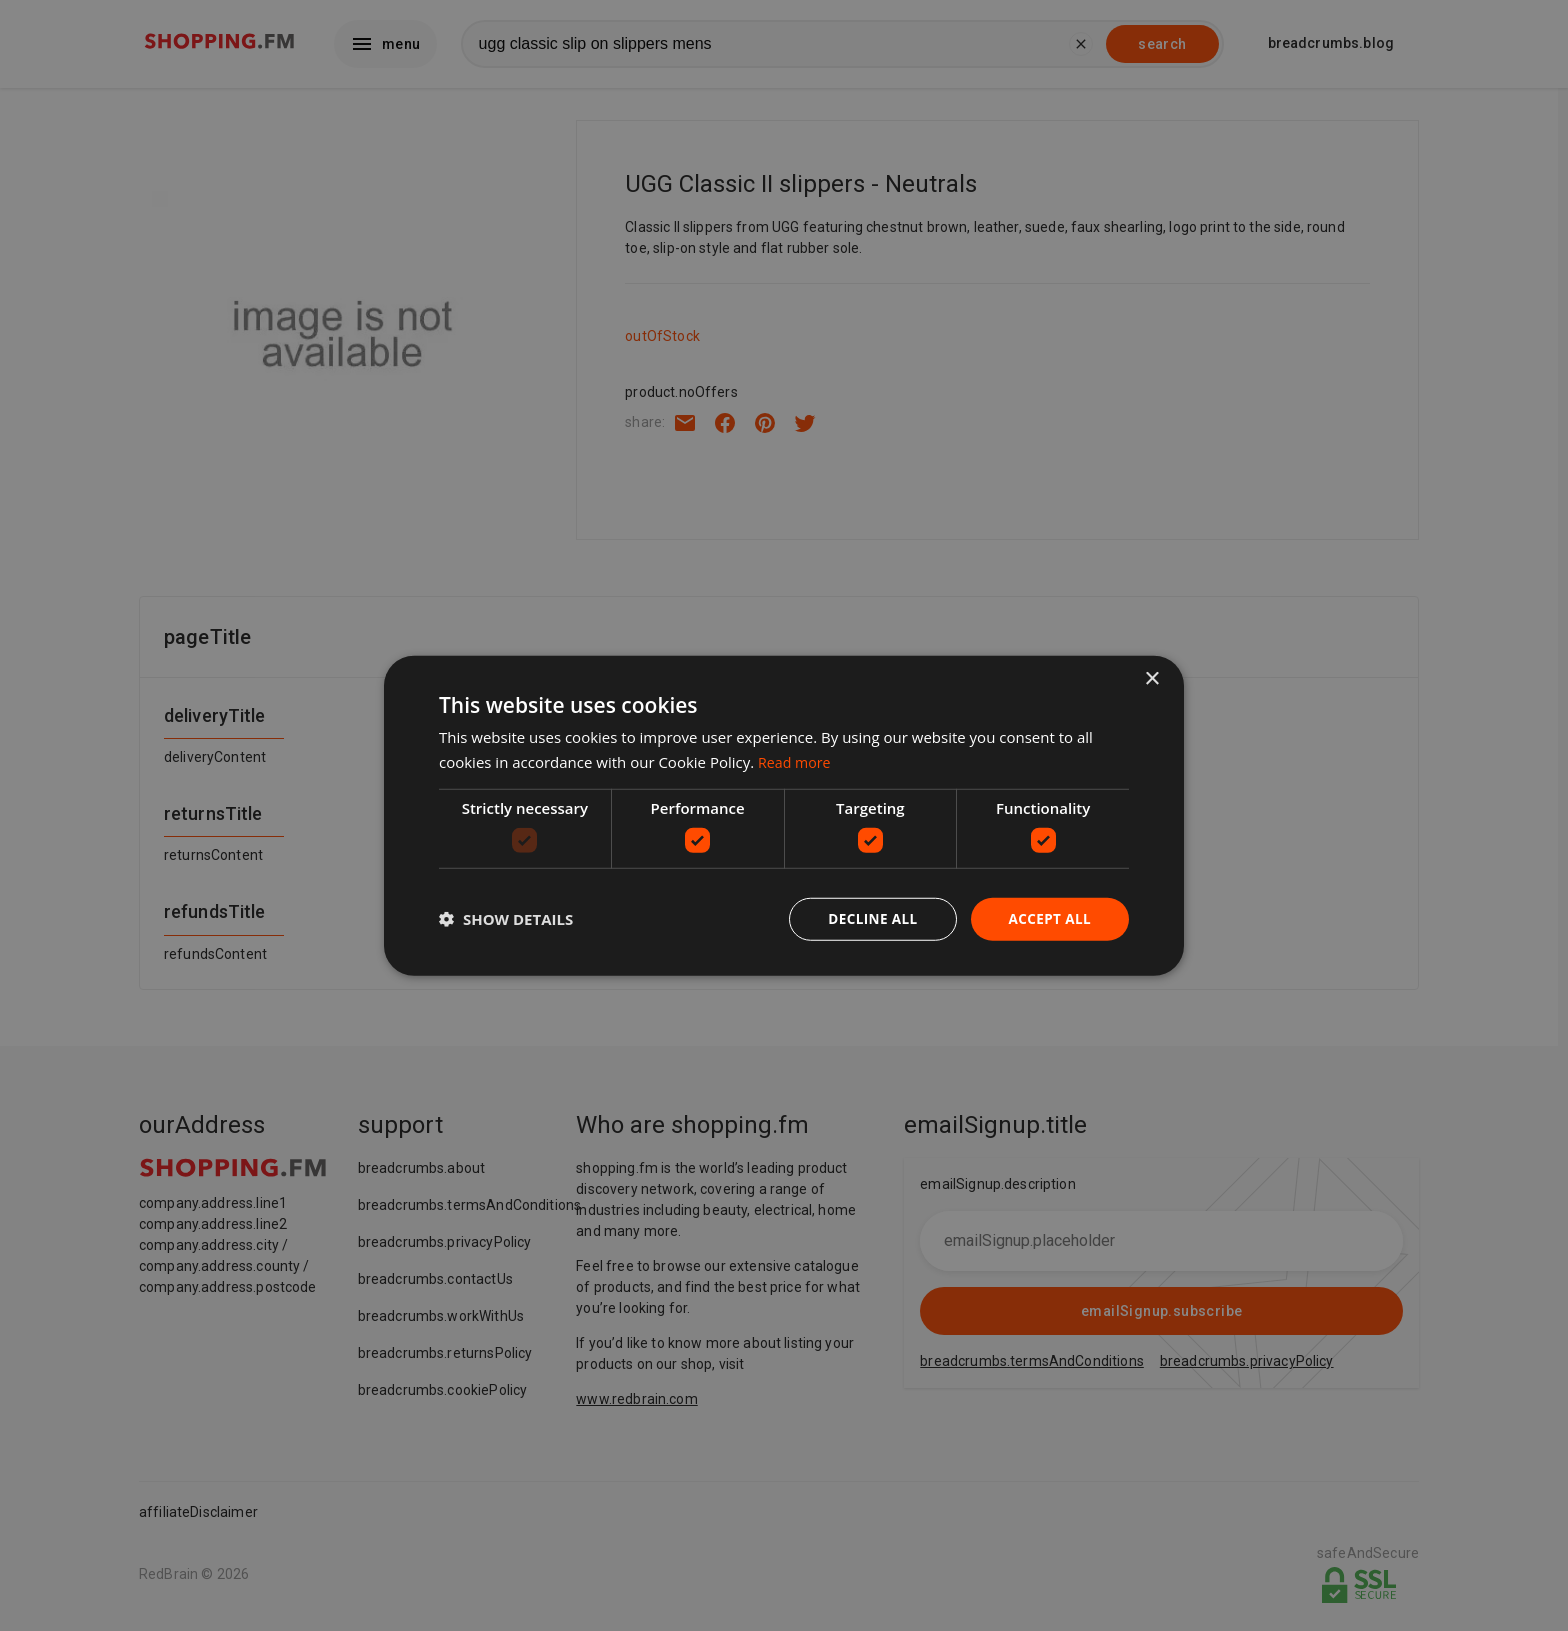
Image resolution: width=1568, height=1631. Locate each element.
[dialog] (784, 815)
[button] (506, 919)
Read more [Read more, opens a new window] (796, 761)
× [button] (1151, 677)
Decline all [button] (868, 918)
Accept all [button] (1048, 918)
